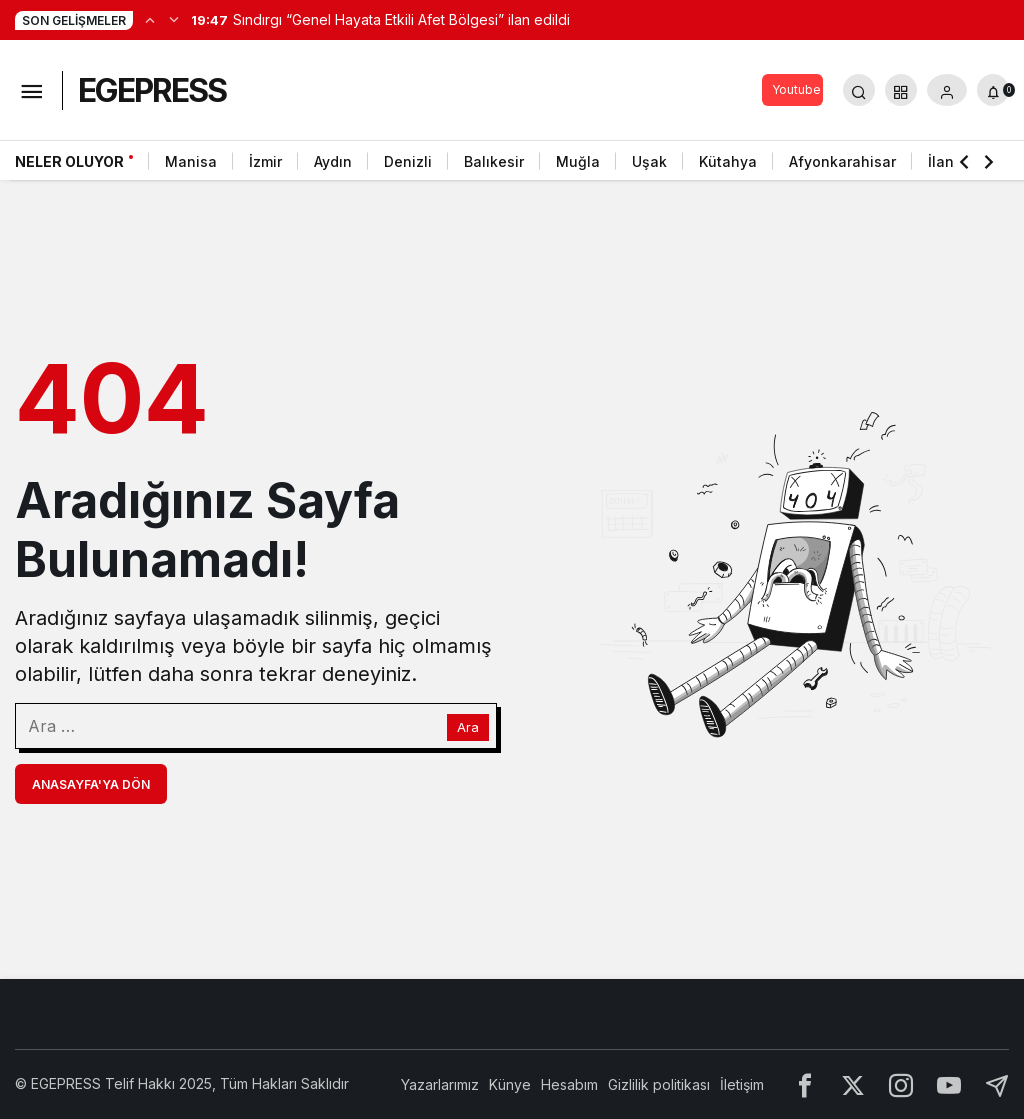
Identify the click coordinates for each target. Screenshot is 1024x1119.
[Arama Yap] (859, 90)
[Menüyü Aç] (31, 90)
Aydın (333, 161)
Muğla (578, 161)
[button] (901, 90)
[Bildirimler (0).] (993, 90)
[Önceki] (150, 19)
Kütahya (728, 161)
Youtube (796, 89)
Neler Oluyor (69, 161)
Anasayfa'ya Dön (91, 784)
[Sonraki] (174, 19)
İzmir (265, 161)
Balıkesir (494, 161)
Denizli (408, 161)
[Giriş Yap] (947, 90)
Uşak (649, 161)
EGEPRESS (152, 90)
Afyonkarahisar (842, 161)
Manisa (191, 161)
